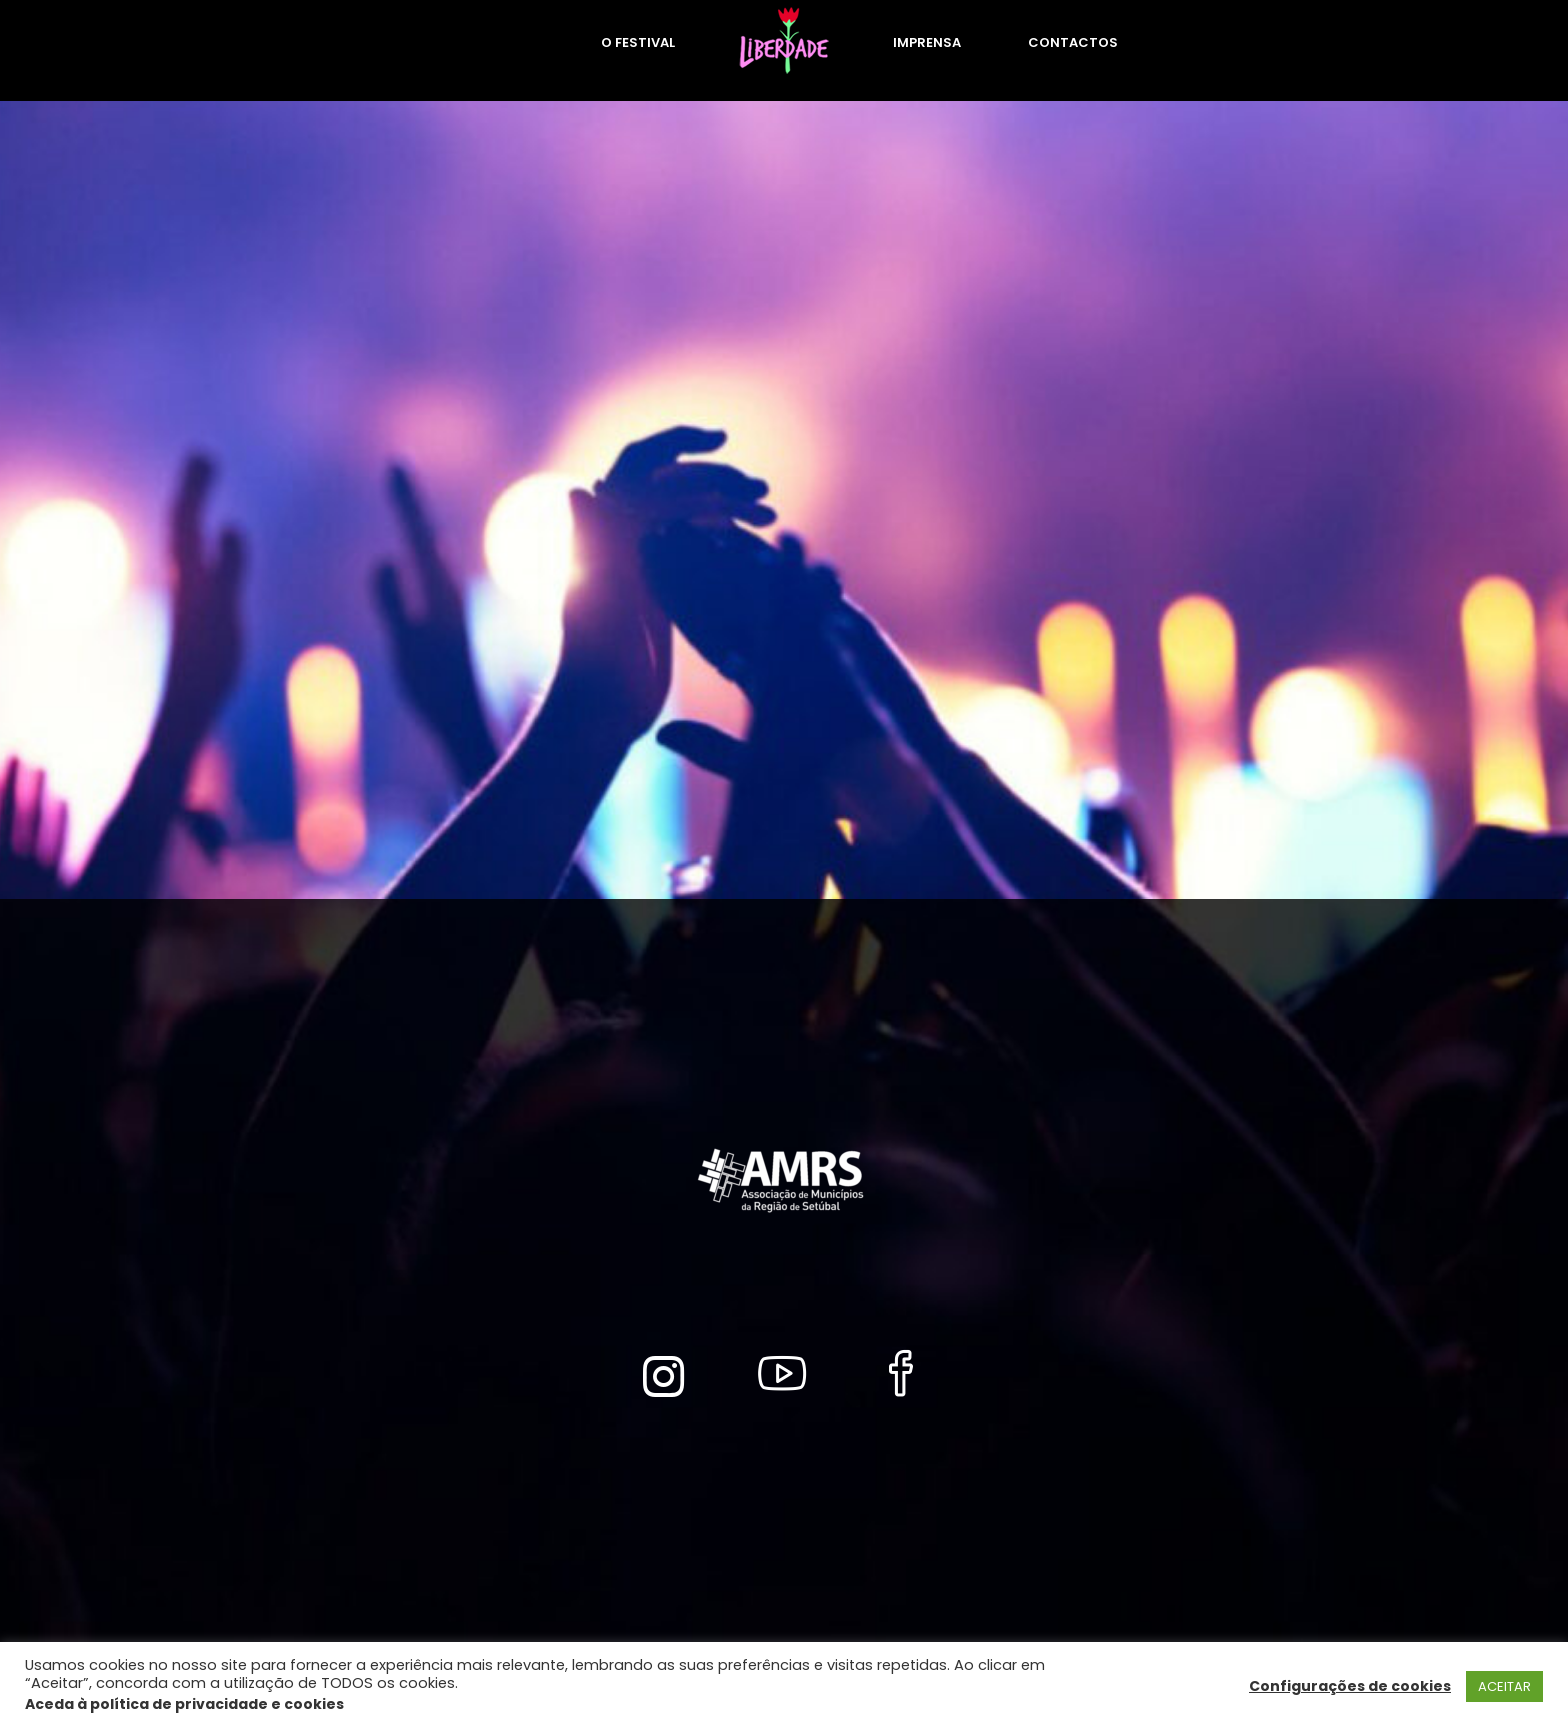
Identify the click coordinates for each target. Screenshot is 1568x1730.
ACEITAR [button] (1504, 1686)
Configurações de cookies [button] (1350, 1686)
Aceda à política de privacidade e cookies (184, 1704)
